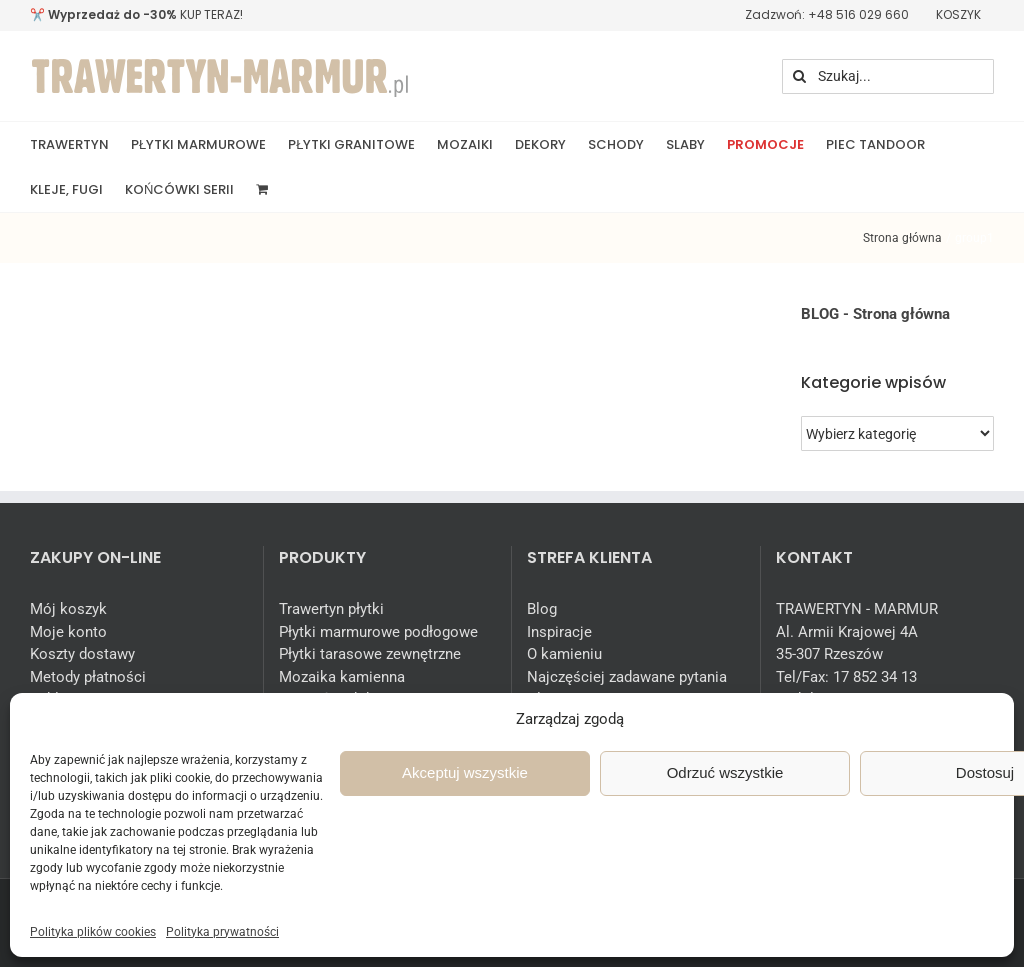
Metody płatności (88, 677)
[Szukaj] (799, 76)
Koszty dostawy (82, 654)
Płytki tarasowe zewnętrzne (370, 654)
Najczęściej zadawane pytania (627, 677)
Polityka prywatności (222, 932)
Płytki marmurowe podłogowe (378, 632)
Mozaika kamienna (342, 677)
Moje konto (68, 632)
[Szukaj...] (888, 76)
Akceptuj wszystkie (465, 772)
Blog (542, 609)
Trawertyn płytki (331, 609)
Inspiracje (559, 632)
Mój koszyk (68, 609)
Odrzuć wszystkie (725, 772)
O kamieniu (564, 654)
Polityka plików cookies (93, 932)
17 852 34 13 (875, 677)
